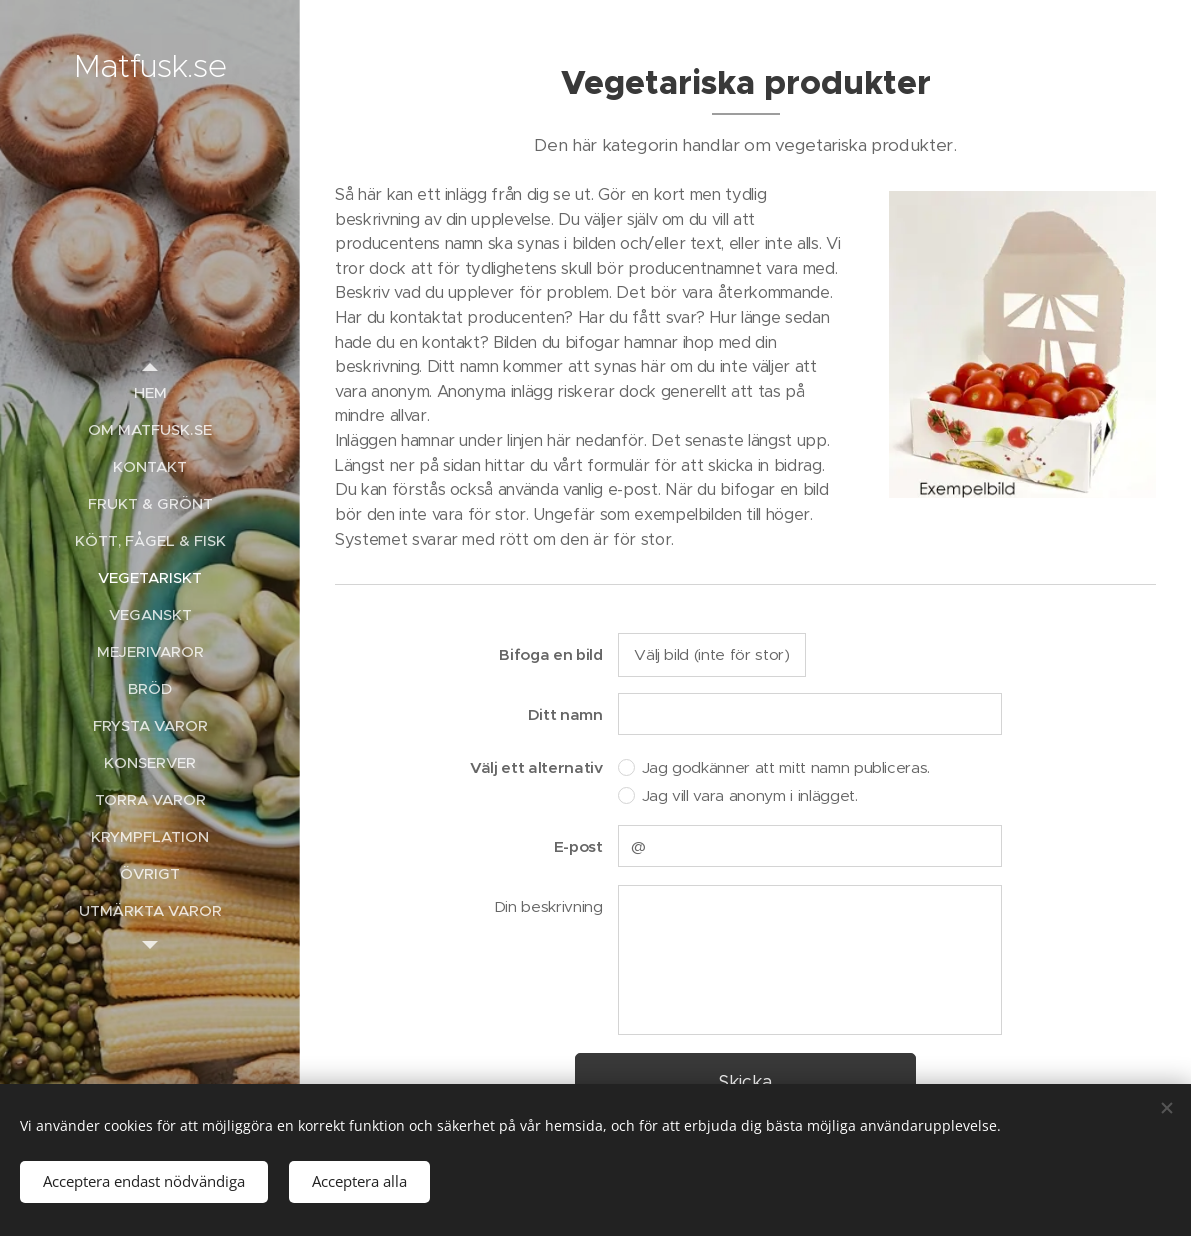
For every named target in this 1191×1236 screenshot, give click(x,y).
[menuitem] (150, 392)
